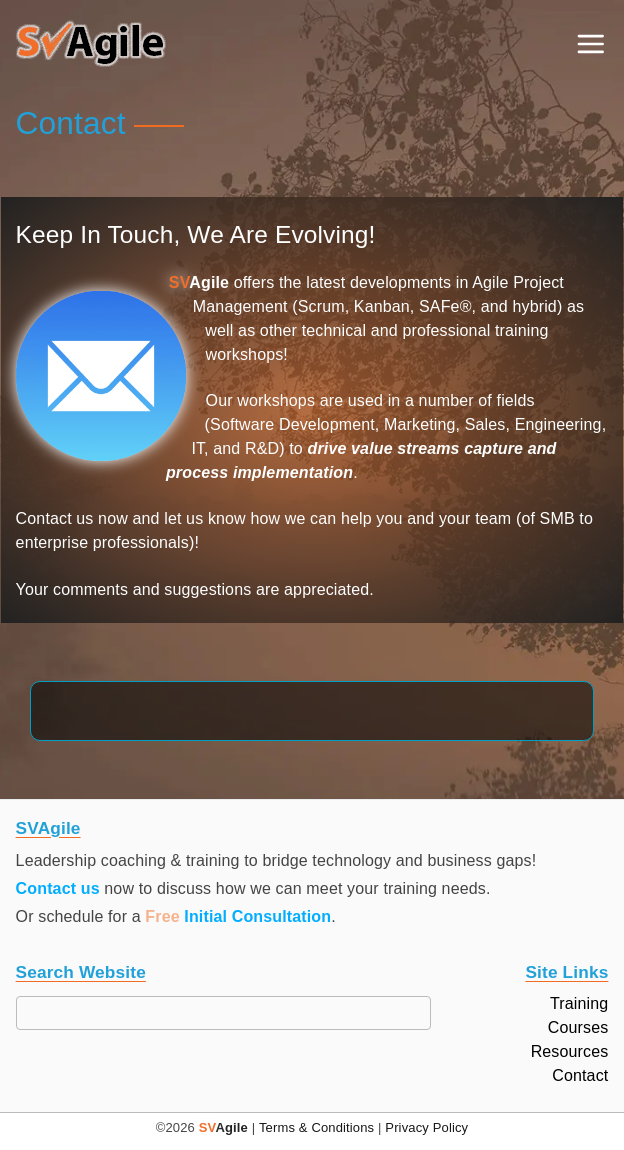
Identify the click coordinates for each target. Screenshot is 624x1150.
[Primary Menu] (590, 44)
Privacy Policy (426, 1127)
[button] (91, 44)
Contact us (58, 888)
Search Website (81, 972)
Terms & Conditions (316, 1127)
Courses (578, 1028)
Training (579, 1004)
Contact (580, 1076)
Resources (570, 1052)
